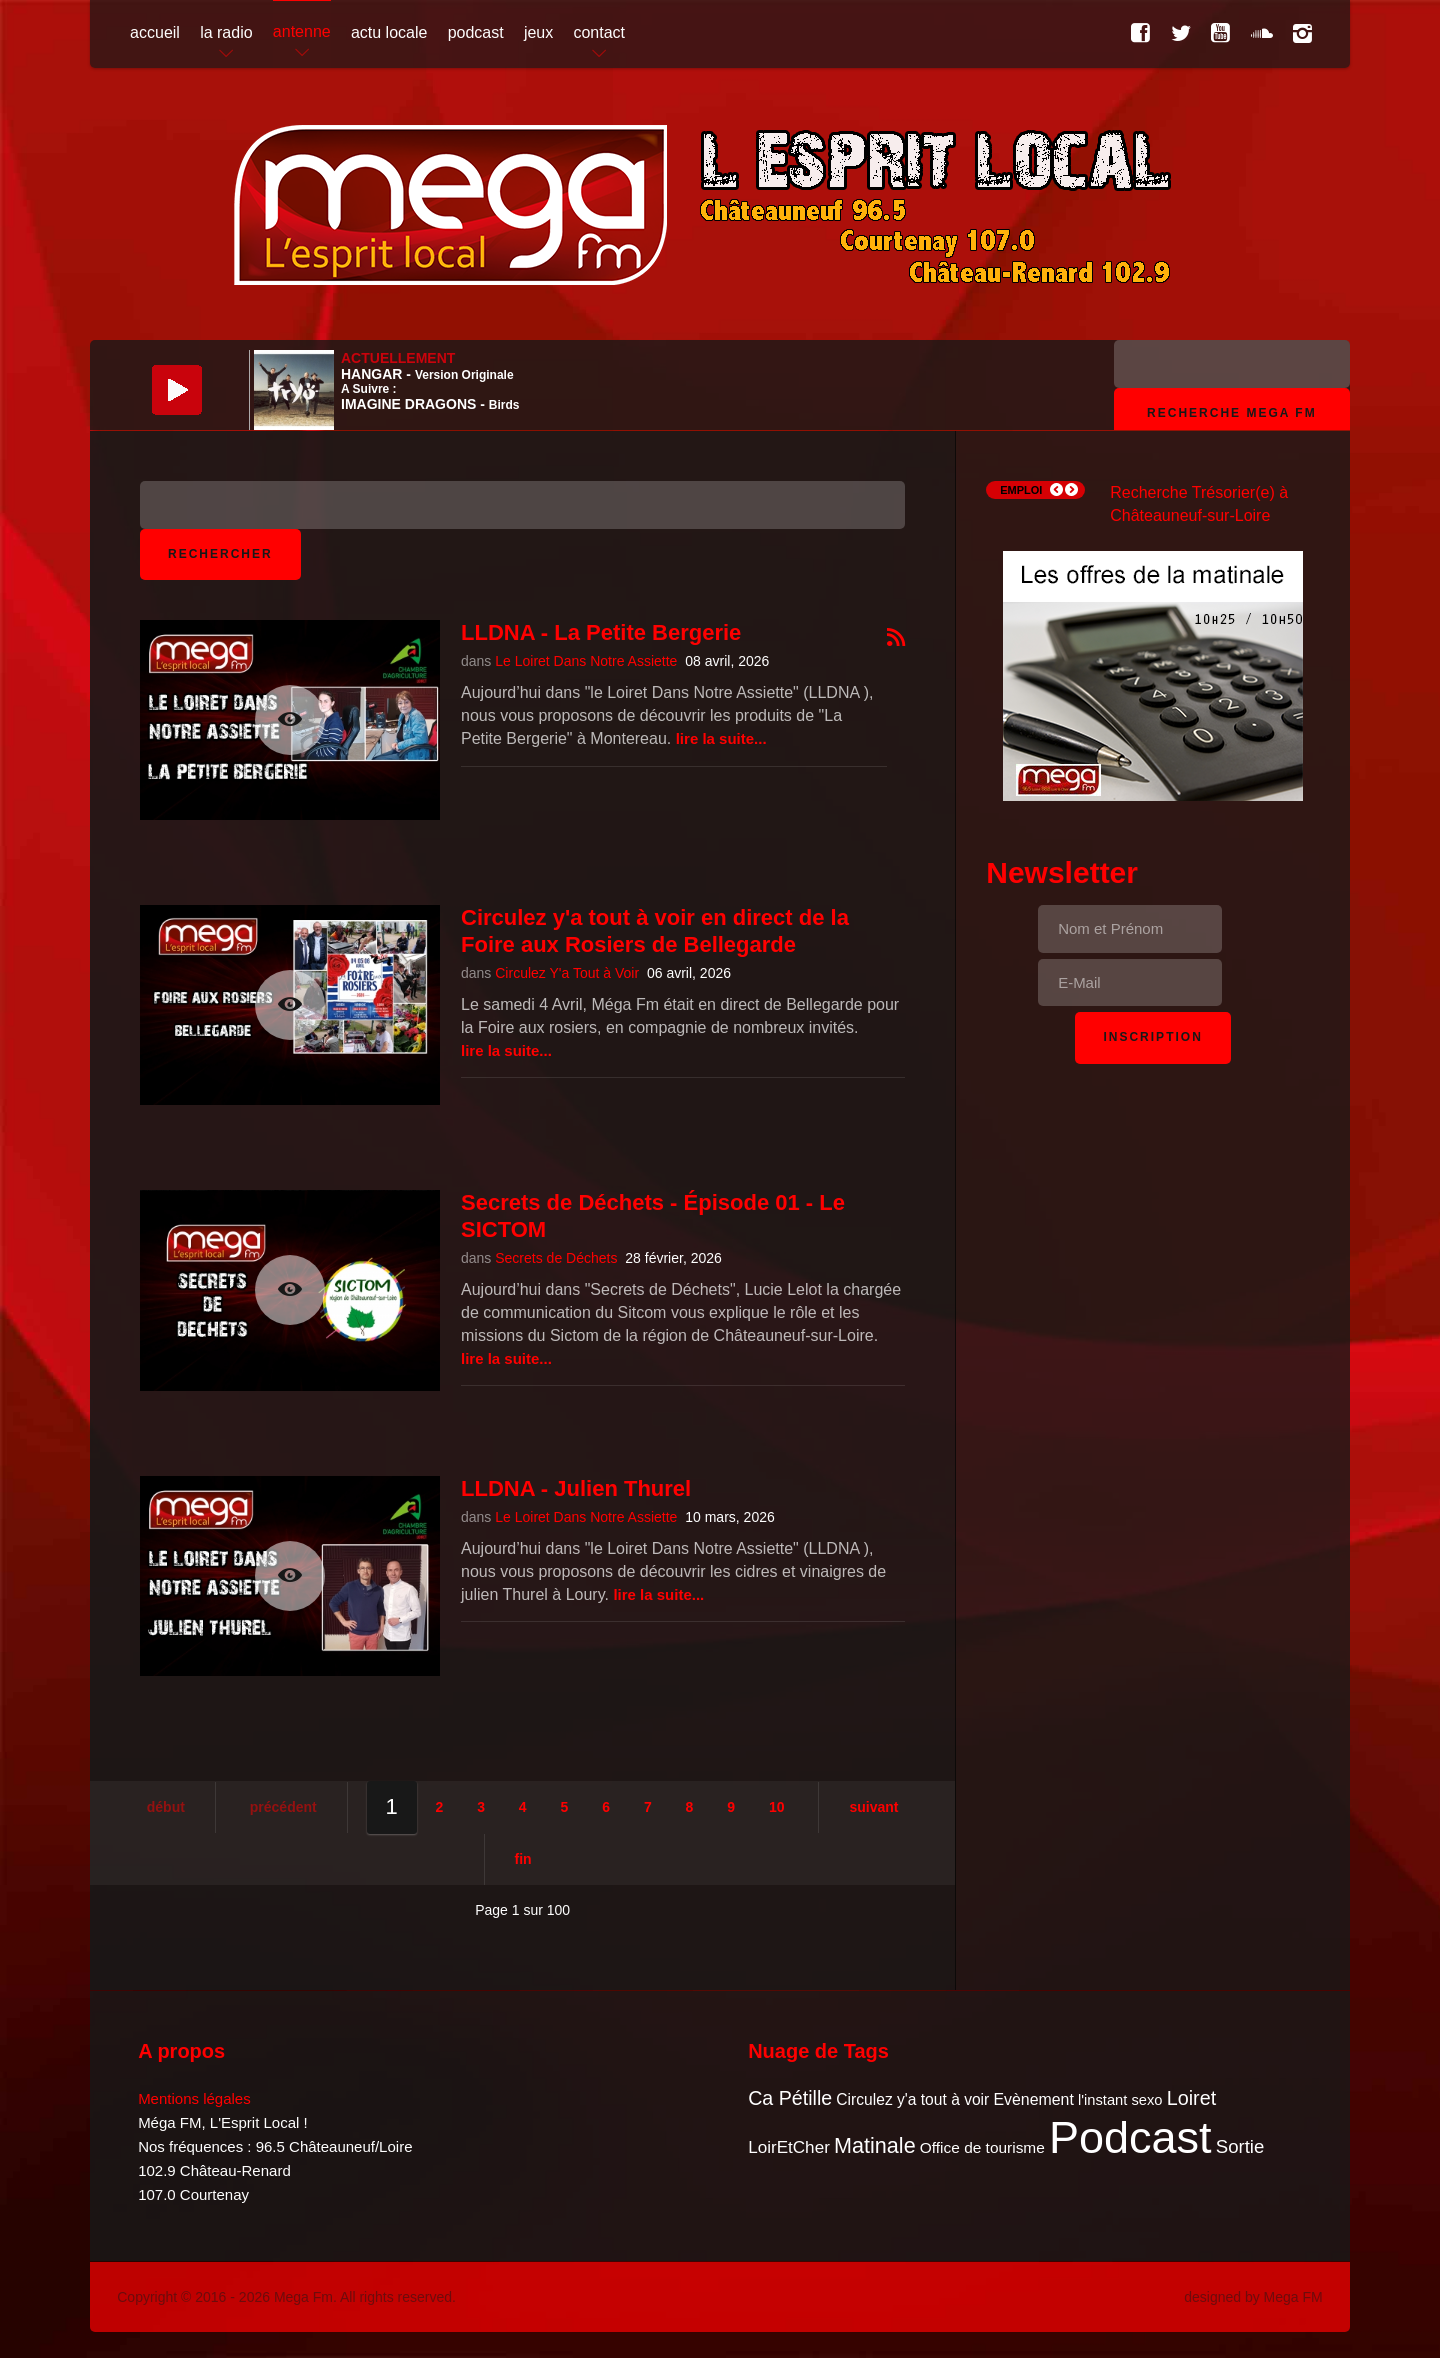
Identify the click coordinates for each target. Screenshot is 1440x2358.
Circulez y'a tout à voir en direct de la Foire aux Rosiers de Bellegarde (655, 930)
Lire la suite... (721, 738)
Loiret (1191, 2098)
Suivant (873, 1807)
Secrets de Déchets (556, 1258)
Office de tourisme (982, 2147)
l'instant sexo (1120, 2100)
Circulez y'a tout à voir (912, 2099)
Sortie (1240, 2146)
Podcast (1130, 2137)
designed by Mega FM (1253, 2297)
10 (777, 1807)
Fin (523, 1859)
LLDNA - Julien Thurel (576, 1488)
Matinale (875, 2145)
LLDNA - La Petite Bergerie (601, 632)
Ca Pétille (790, 2098)
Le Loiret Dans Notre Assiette (586, 661)
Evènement (1033, 2099)
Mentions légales (194, 2098)
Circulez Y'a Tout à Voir (567, 973)
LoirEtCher (789, 2147)
